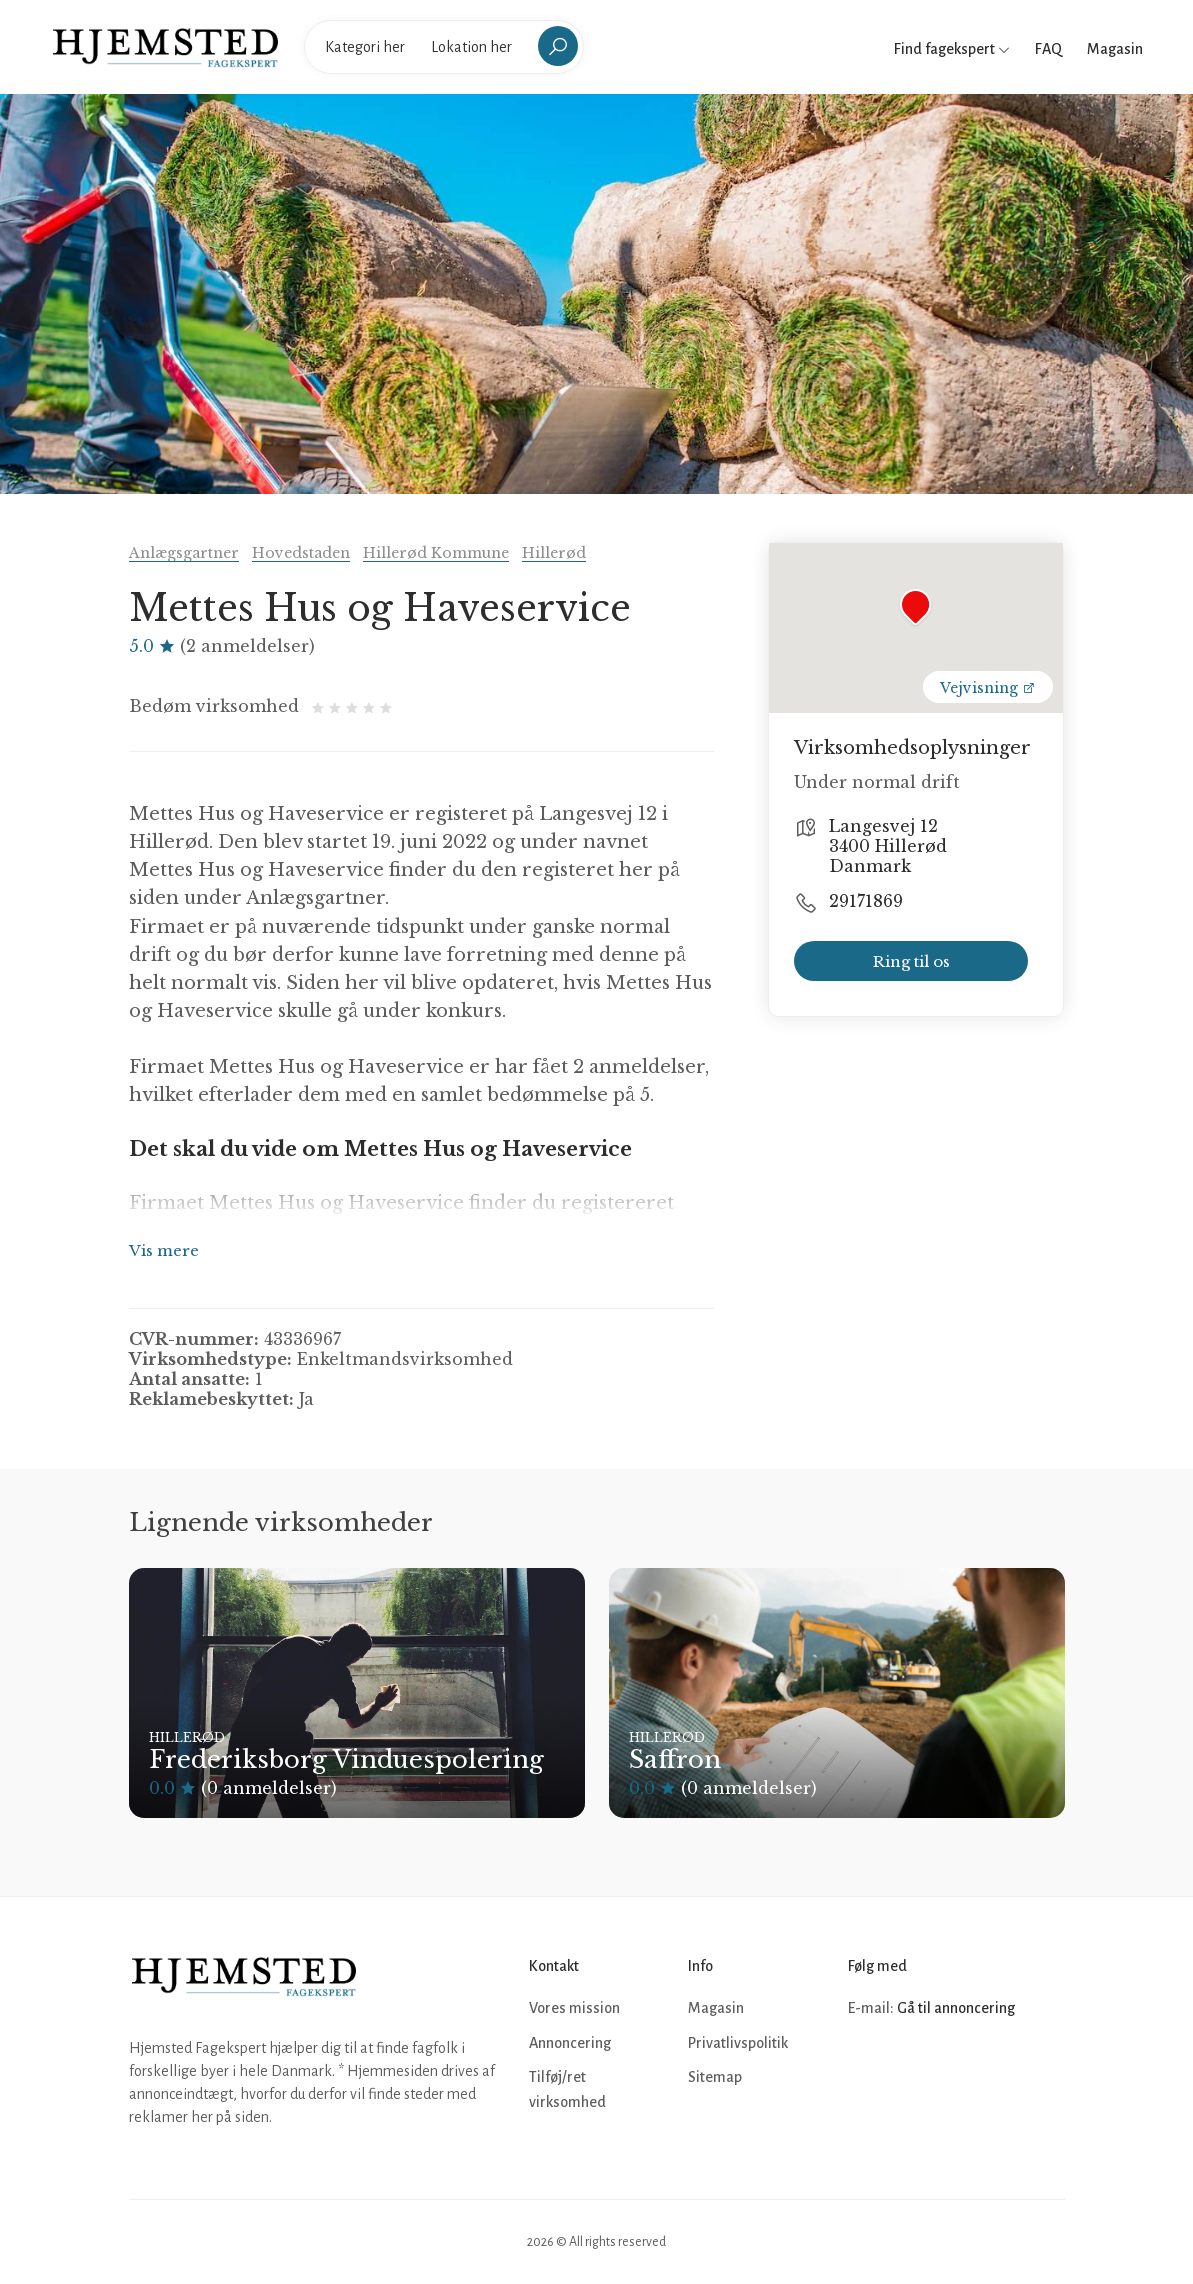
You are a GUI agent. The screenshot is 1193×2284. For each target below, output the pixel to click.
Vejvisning (988, 688)
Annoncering (570, 2043)
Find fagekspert (952, 49)
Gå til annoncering (956, 2008)
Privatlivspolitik (738, 2043)
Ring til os (911, 961)
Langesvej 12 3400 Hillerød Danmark (888, 846)
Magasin (1115, 49)
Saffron (675, 1759)
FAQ (1048, 49)
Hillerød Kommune (436, 553)
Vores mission (574, 2008)
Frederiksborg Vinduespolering (346, 1759)
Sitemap (715, 2077)
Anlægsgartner (184, 553)
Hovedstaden (301, 553)
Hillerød (554, 553)
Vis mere (164, 1250)
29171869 (866, 901)
